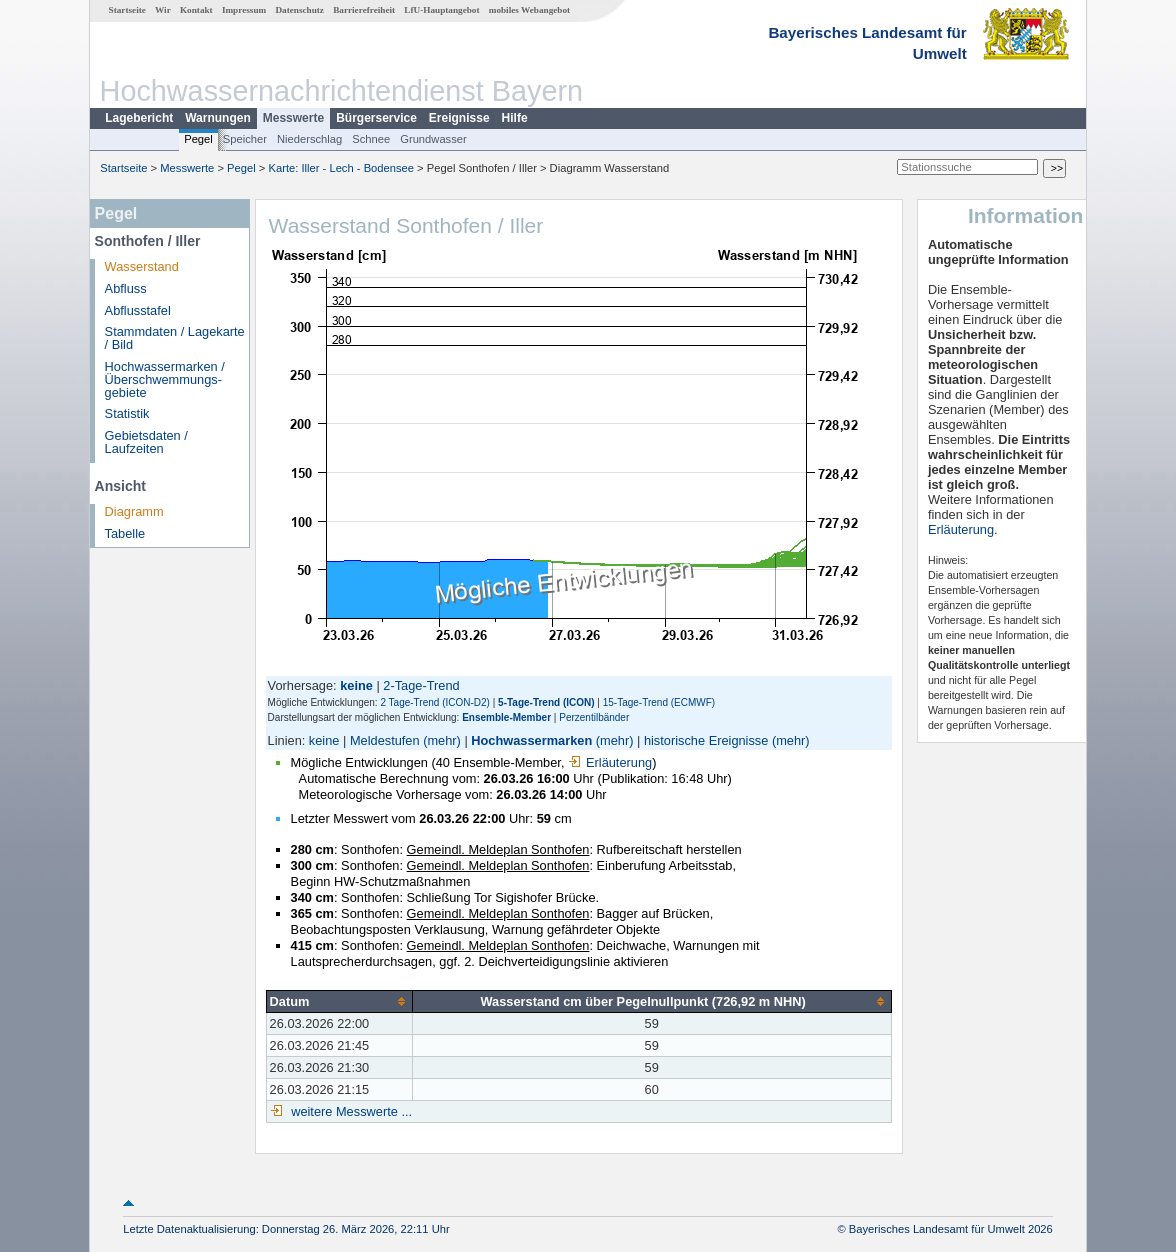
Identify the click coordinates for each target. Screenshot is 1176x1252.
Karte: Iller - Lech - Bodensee (342, 168)
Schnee (371, 139)
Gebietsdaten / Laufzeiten (146, 442)
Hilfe (515, 118)
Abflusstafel (138, 310)
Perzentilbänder (594, 717)
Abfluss (126, 288)
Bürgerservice (376, 118)
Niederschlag (309, 139)
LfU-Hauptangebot (441, 10)
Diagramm (134, 511)
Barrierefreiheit (364, 10)
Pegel (198, 139)
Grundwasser (433, 139)
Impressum (244, 10)
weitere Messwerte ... (350, 1111)
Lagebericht (139, 118)
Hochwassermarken (531, 740)
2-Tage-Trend (421, 685)
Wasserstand (142, 266)
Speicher (245, 139)
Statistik (127, 413)
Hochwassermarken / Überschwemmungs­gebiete (165, 379)
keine (324, 740)
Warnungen (218, 118)
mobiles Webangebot (529, 10)
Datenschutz (299, 10)
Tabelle (125, 533)
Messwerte (293, 118)
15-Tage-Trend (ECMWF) (659, 702)
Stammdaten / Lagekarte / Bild (175, 338)
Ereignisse (459, 118)
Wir (163, 10)
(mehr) (442, 740)
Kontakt (196, 10)
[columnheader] (339, 1001)
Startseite (127, 10)
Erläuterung (610, 762)
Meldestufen (385, 740)
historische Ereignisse (706, 740)
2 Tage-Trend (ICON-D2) (434, 702)
